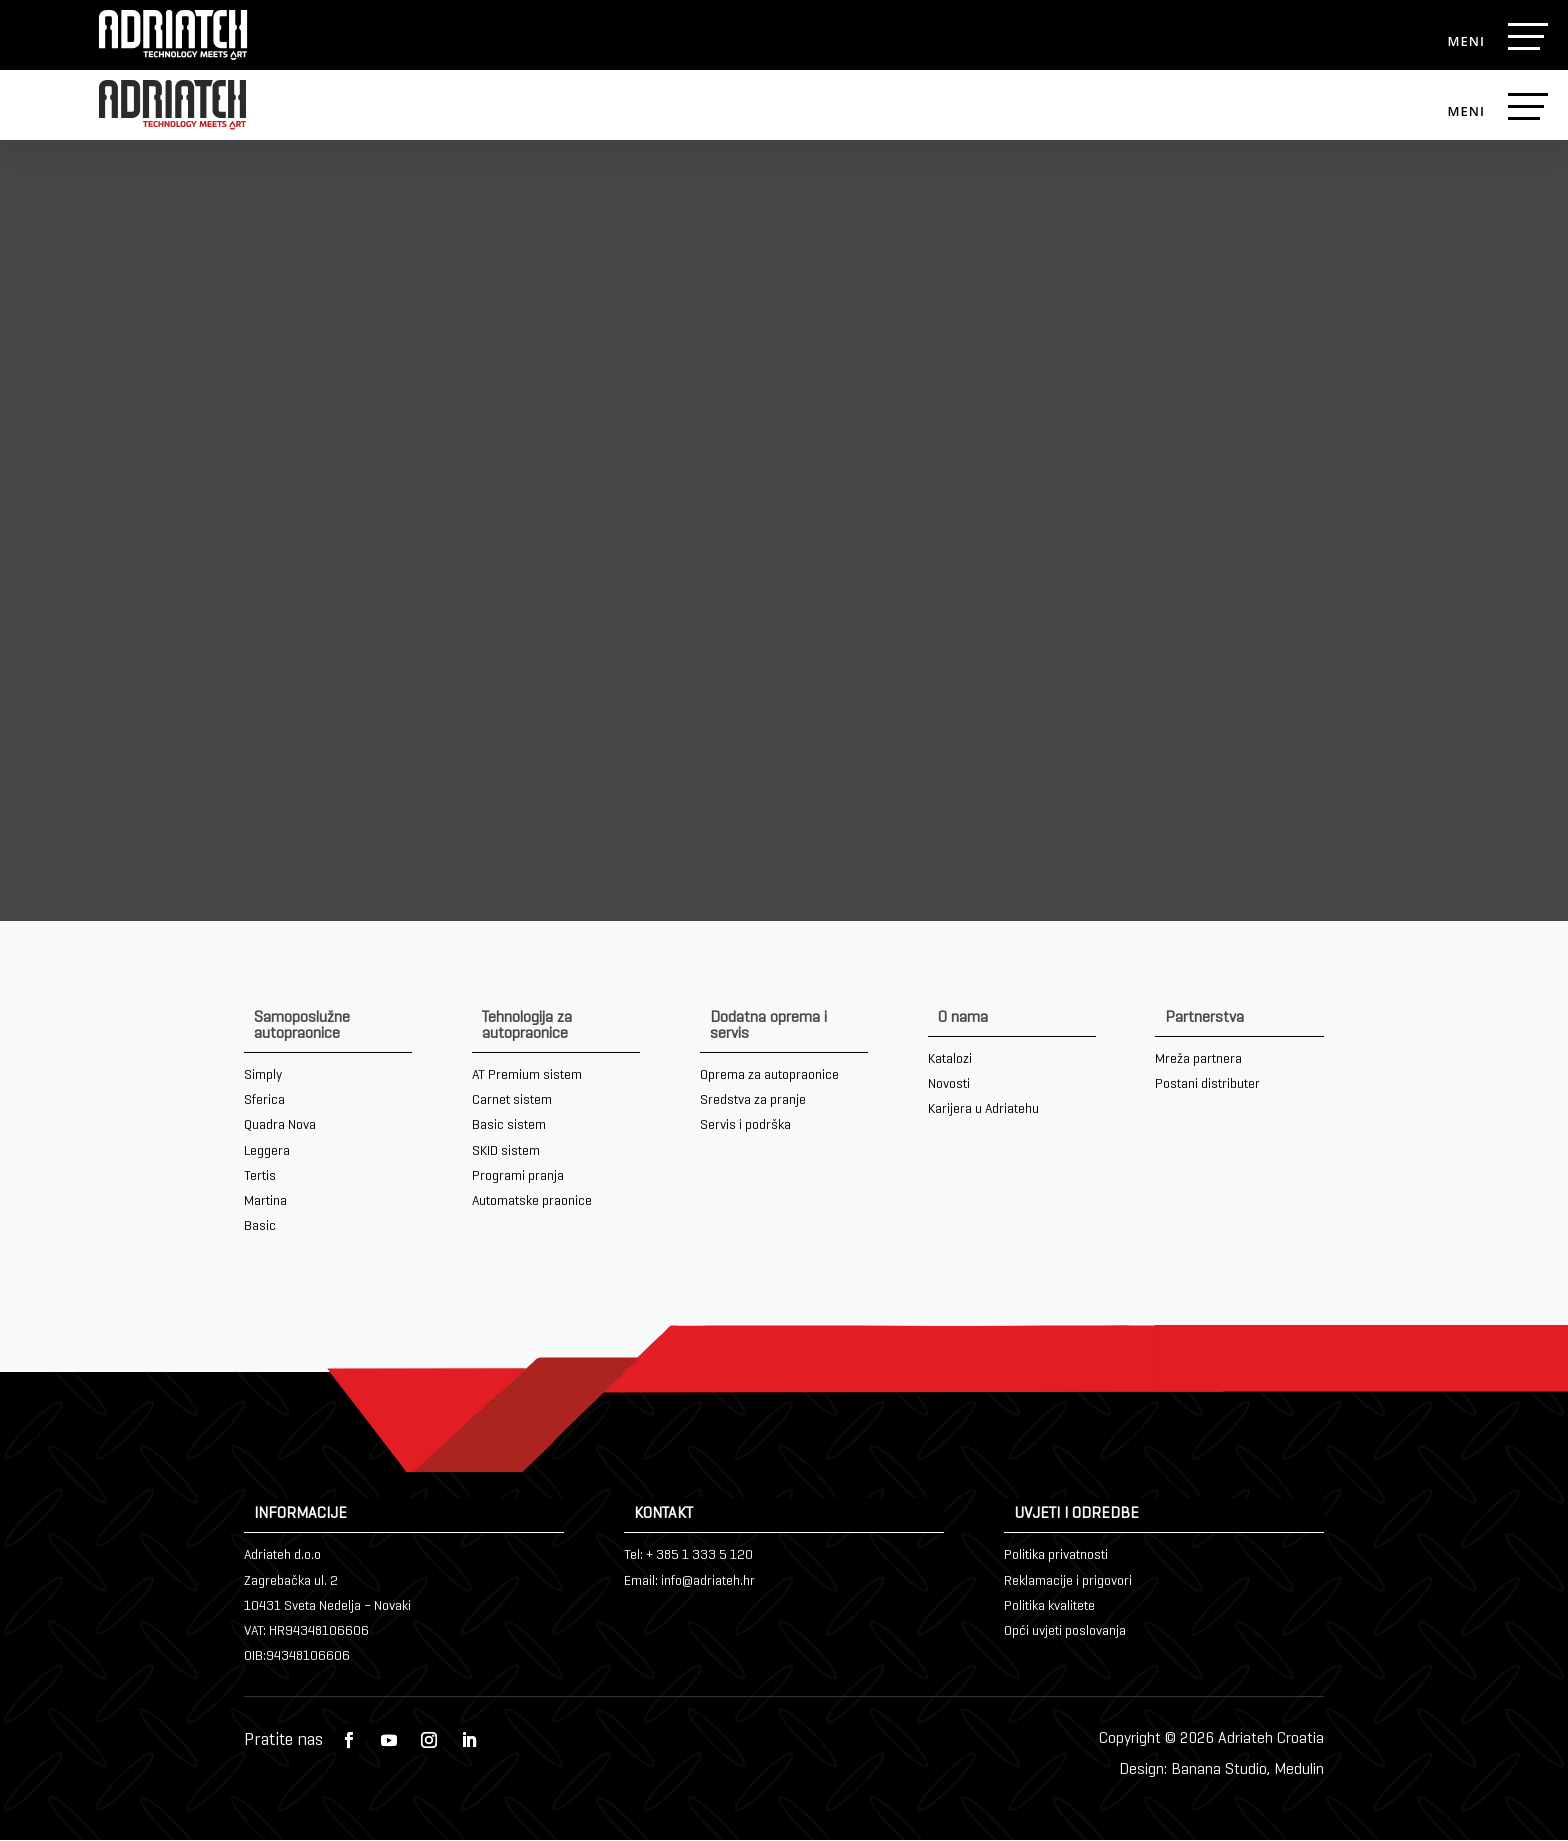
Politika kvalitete (1049, 1607)
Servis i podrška (745, 1126)
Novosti (949, 1085)
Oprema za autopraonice (769, 1076)
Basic (260, 1227)
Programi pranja (518, 1177)
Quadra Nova (280, 1126)
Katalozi (950, 1060)
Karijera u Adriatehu (983, 1110)
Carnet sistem (512, 1101)
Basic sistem (509, 1126)
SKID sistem (506, 1151)
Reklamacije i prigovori (1068, 1582)
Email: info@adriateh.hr (689, 1582)
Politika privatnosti (1056, 1556)
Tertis (260, 1177)
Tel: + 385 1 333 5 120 (688, 1556)
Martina (265, 1202)
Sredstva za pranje (753, 1101)
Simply (263, 1076)
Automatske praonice (532, 1202)
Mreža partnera (1198, 1060)
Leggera (267, 1151)
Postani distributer (1207, 1085)
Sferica (264, 1101)
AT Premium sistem (527, 1076)
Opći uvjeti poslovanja (1065, 1632)
